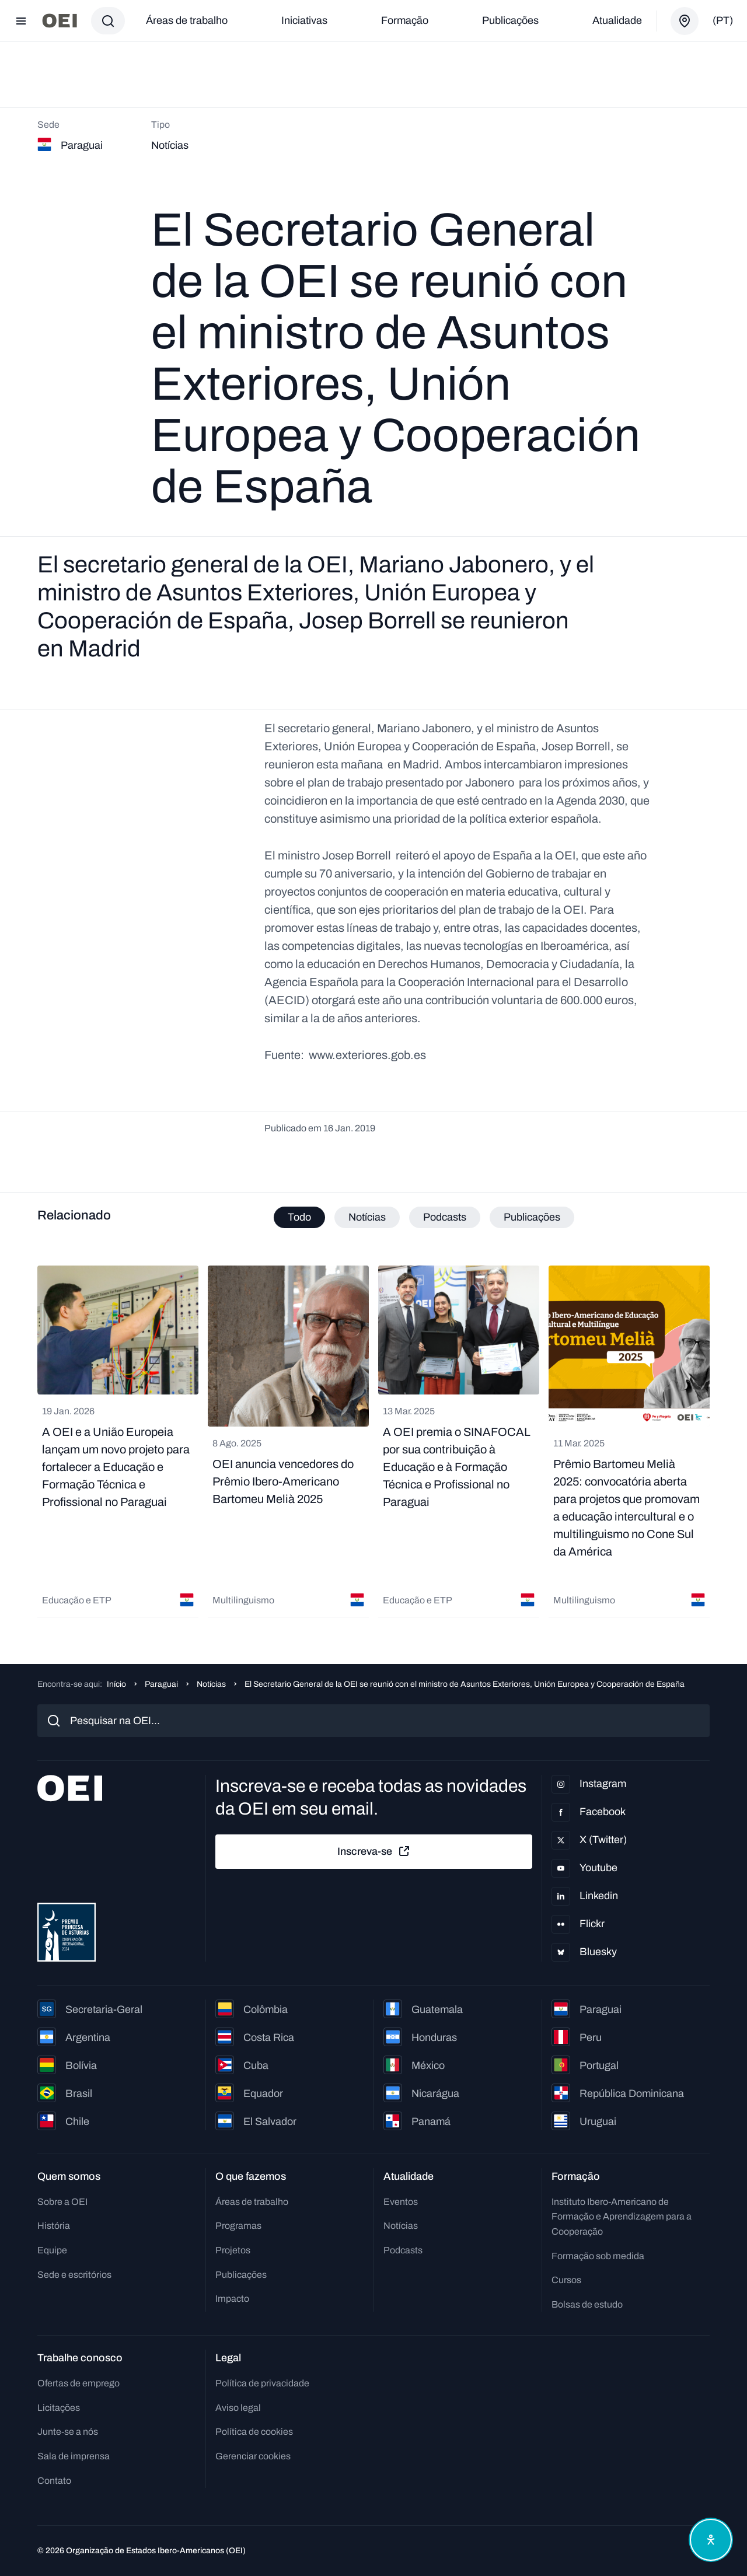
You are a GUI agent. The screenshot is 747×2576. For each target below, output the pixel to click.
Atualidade (617, 20)
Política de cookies (254, 2432)
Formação (404, 20)
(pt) (723, 20)
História (53, 2226)
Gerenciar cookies (253, 2456)
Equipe (52, 2250)
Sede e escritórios (74, 2275)
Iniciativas (304, 20)
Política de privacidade (262, 2383)
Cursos (566, 2280)
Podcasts (403, 2250)
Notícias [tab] (367, 1217)
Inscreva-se (374, 1851)
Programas (238, 2226)
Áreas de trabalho (187, 20)
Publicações (510, 20)
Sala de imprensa (73, 2456)
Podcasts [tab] (444, 1217)
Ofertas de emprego (78, 2383)
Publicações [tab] (532, 1217)
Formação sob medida (597, 2256)
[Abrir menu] (21, 21)
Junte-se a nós (67, 2432)
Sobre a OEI (62, 2202)
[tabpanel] (373, 1441)
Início (116, 1684)
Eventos (400, 2202)
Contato (54, 2481)
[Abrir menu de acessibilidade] (711, 2540)
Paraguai (161, 1684)
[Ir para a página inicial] (59, 20)
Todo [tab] (299, 1217)
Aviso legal (238, 2408)
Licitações (58, 2408)
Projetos (232, 2250)
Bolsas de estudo (587, 2304)
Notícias (211, 1684)
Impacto (232, 2299)
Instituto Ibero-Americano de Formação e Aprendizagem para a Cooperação (621, 2216)
